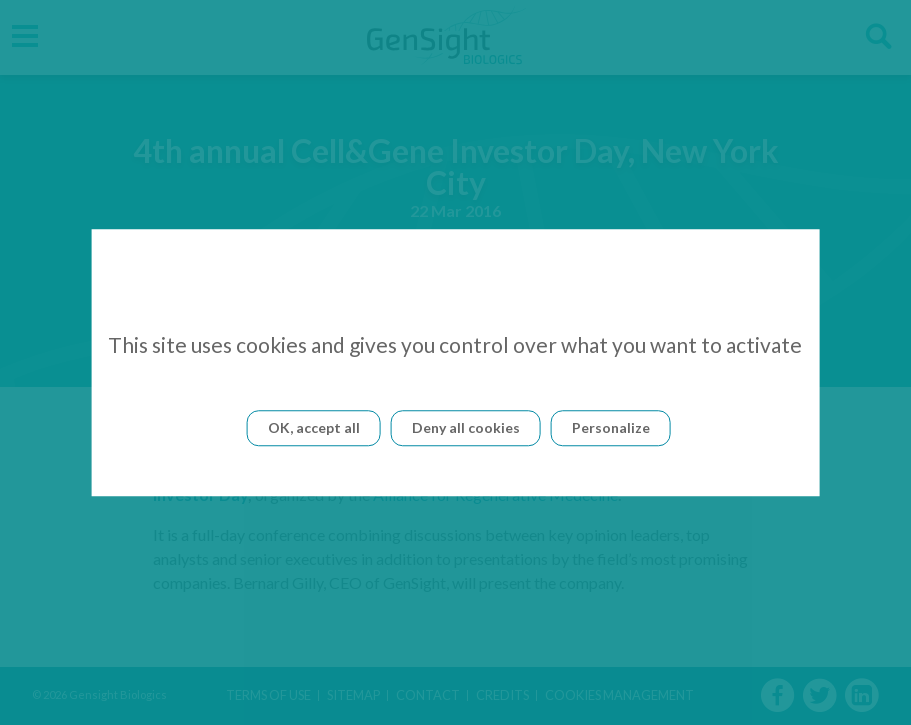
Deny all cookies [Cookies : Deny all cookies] (466, 427)
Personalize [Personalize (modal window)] (611, 427)
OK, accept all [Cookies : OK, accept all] (314, 427)
